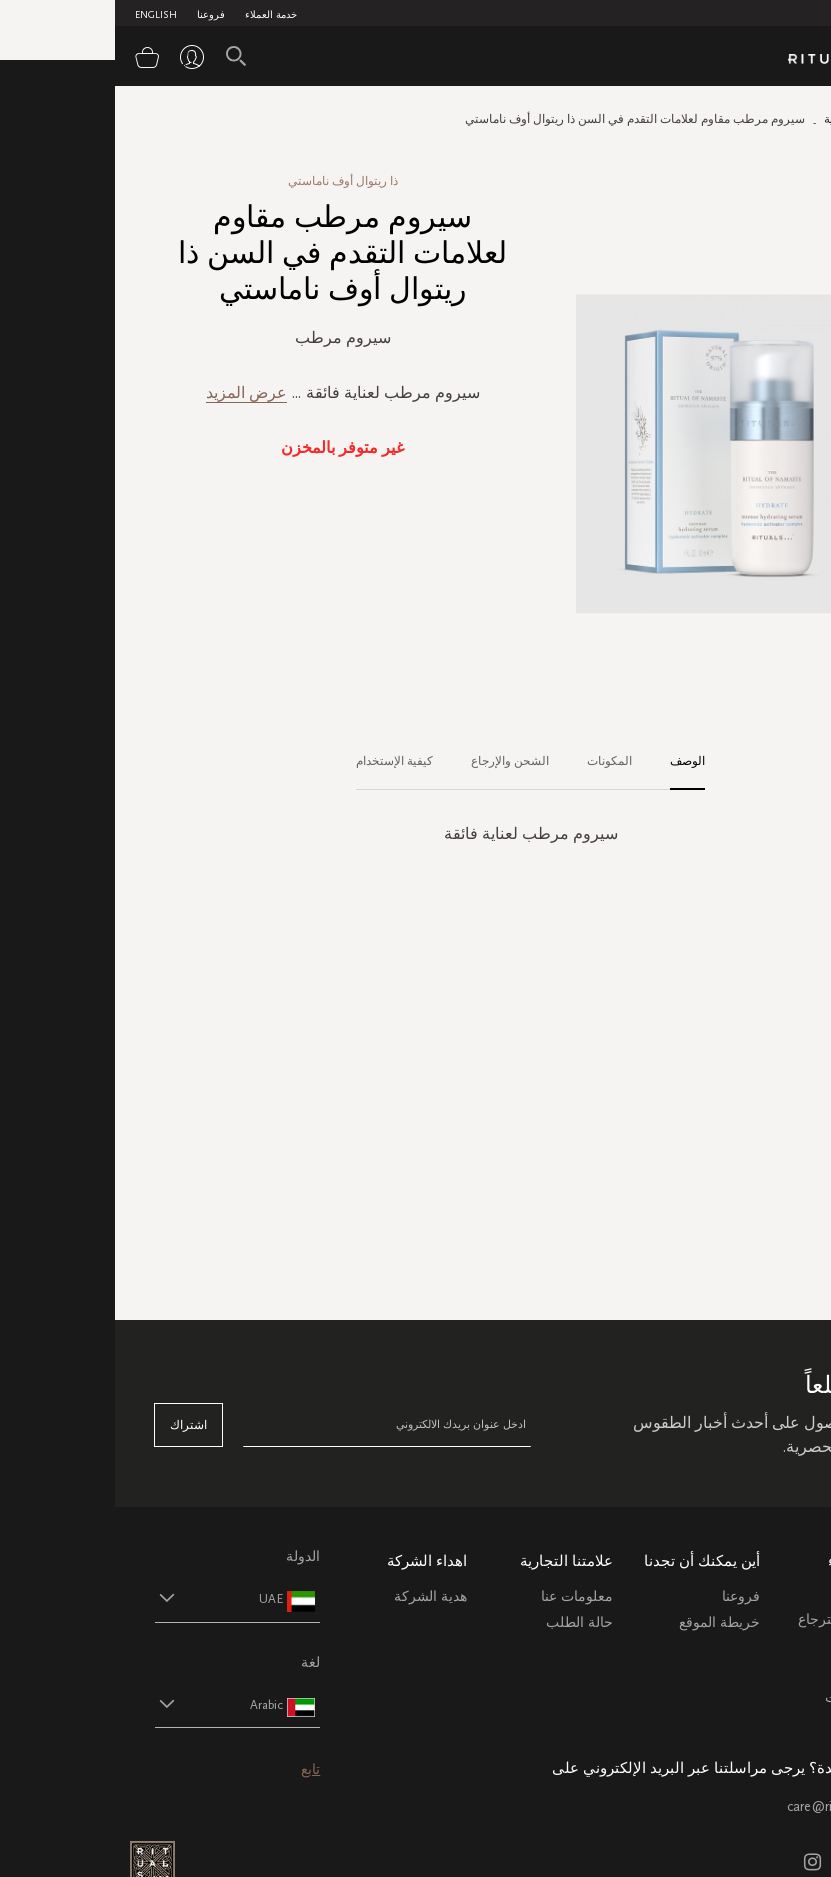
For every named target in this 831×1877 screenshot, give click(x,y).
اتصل (775, 1671)
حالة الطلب (464, 1622)
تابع (195, 1769)
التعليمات (764, 1645)
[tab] (562, 762)
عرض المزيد (131, 392)
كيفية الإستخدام (279, 761)
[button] (104, 1598)
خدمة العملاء (156, 15)
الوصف (572, 761)
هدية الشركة (315, 1596)
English (41, 15)
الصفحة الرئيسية (750, 119)
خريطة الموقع (604, 1622)
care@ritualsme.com (731, 1806)
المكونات (494, 761)
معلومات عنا (462, 1596)
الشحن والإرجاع (395, 761)
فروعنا (96, 15)
